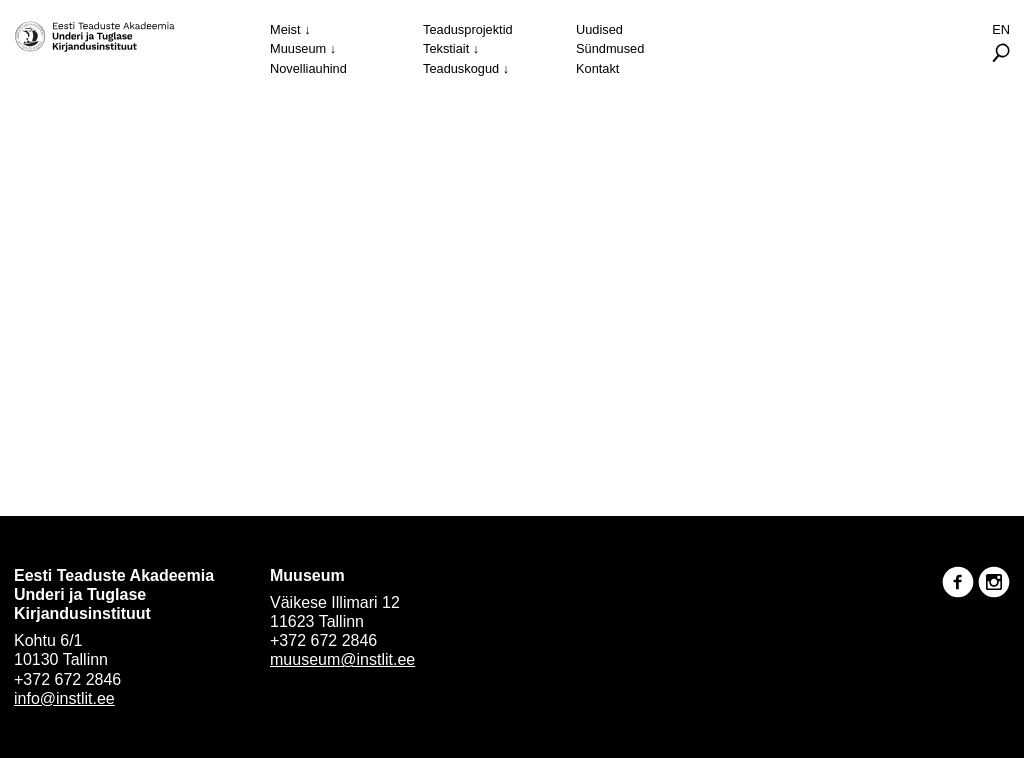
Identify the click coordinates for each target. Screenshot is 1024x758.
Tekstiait (446, 48)
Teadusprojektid (468, 29)
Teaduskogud (461, 68)
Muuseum (298, 48)
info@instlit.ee (64, 698)
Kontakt (597, 68)
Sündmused (610, 48)
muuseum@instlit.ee (342, 659)
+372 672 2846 (67, 679)
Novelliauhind (308, 68)
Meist (285, 29)
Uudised (599, 29)
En (1001, 29)
